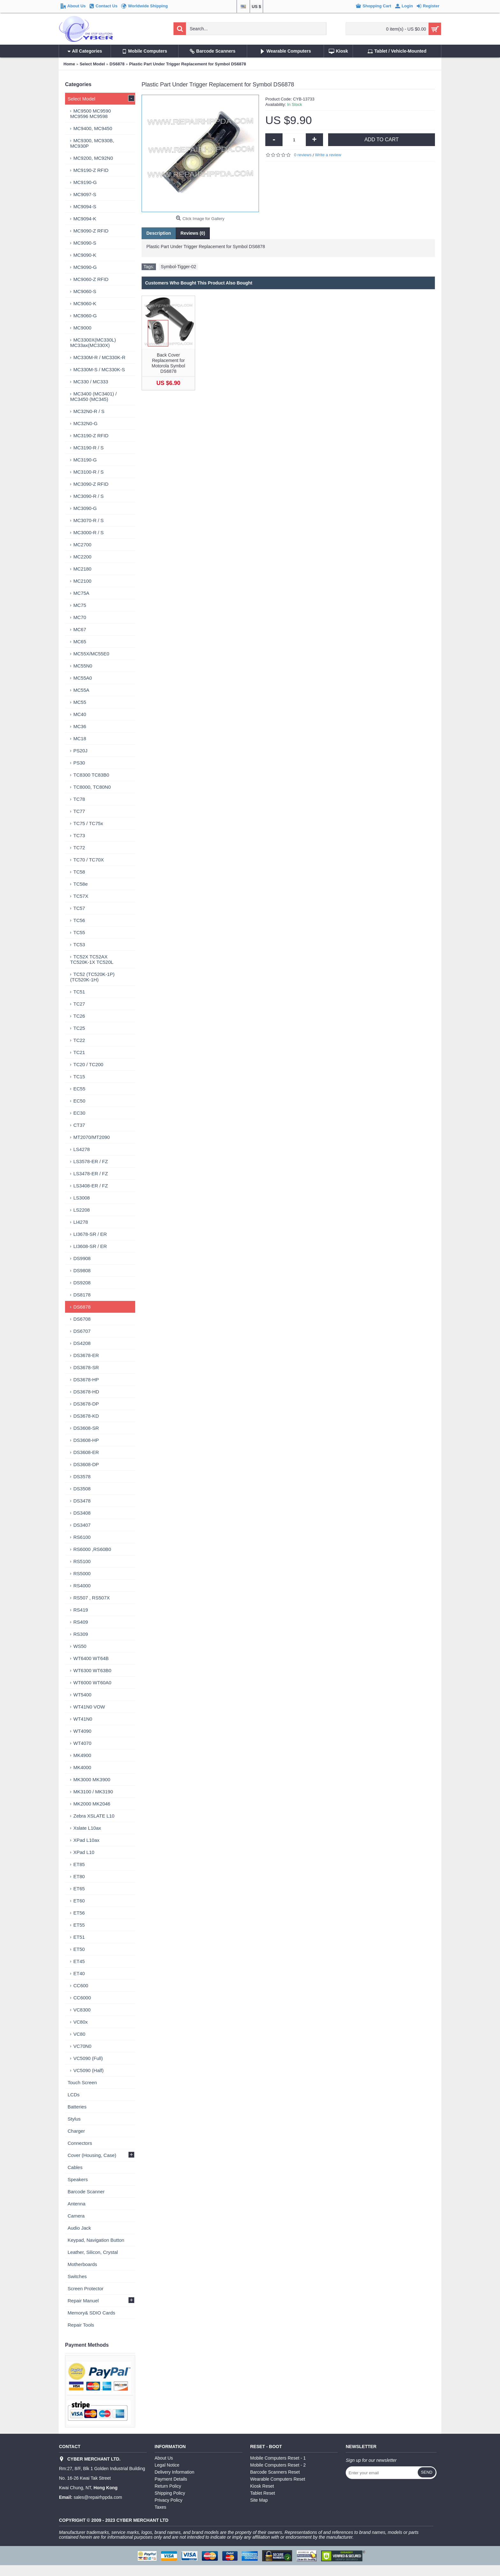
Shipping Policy (170, 2493)
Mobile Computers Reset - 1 (278, 2458)
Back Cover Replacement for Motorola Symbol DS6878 (168, 363)
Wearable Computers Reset (277, 2479)
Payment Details (171, 2479)
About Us (164, 2458)
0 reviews (303, 154)
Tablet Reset (262, 2493)
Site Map (259, 2500)
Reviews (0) (192, 233)
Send (426, 2472)
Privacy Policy (168, 2500)
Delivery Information (175, 2472)
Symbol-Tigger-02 (178, 266)
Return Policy (168, 2486)
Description (158, 233)
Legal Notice (167, 2465)
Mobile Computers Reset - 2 (278, 2465)
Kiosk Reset (262, 2486)
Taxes (160, 2507)
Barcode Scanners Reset (275, 2472)
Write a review (328, 154)
